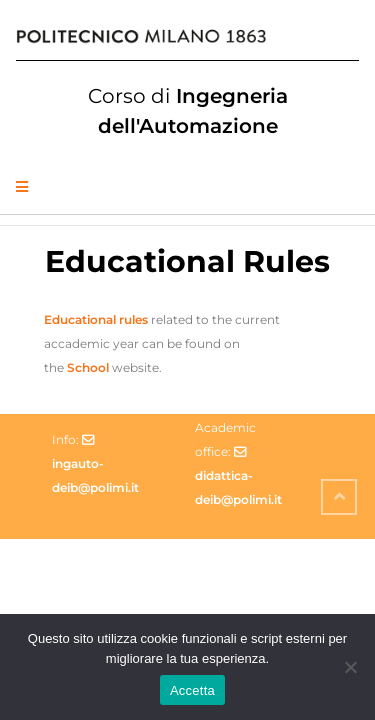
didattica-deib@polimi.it (238, 487)
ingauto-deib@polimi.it (95, 475)
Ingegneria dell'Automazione (188, 111)
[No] (350, 667)
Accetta (192, 690)
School (88, 367)
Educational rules (96, 319)
